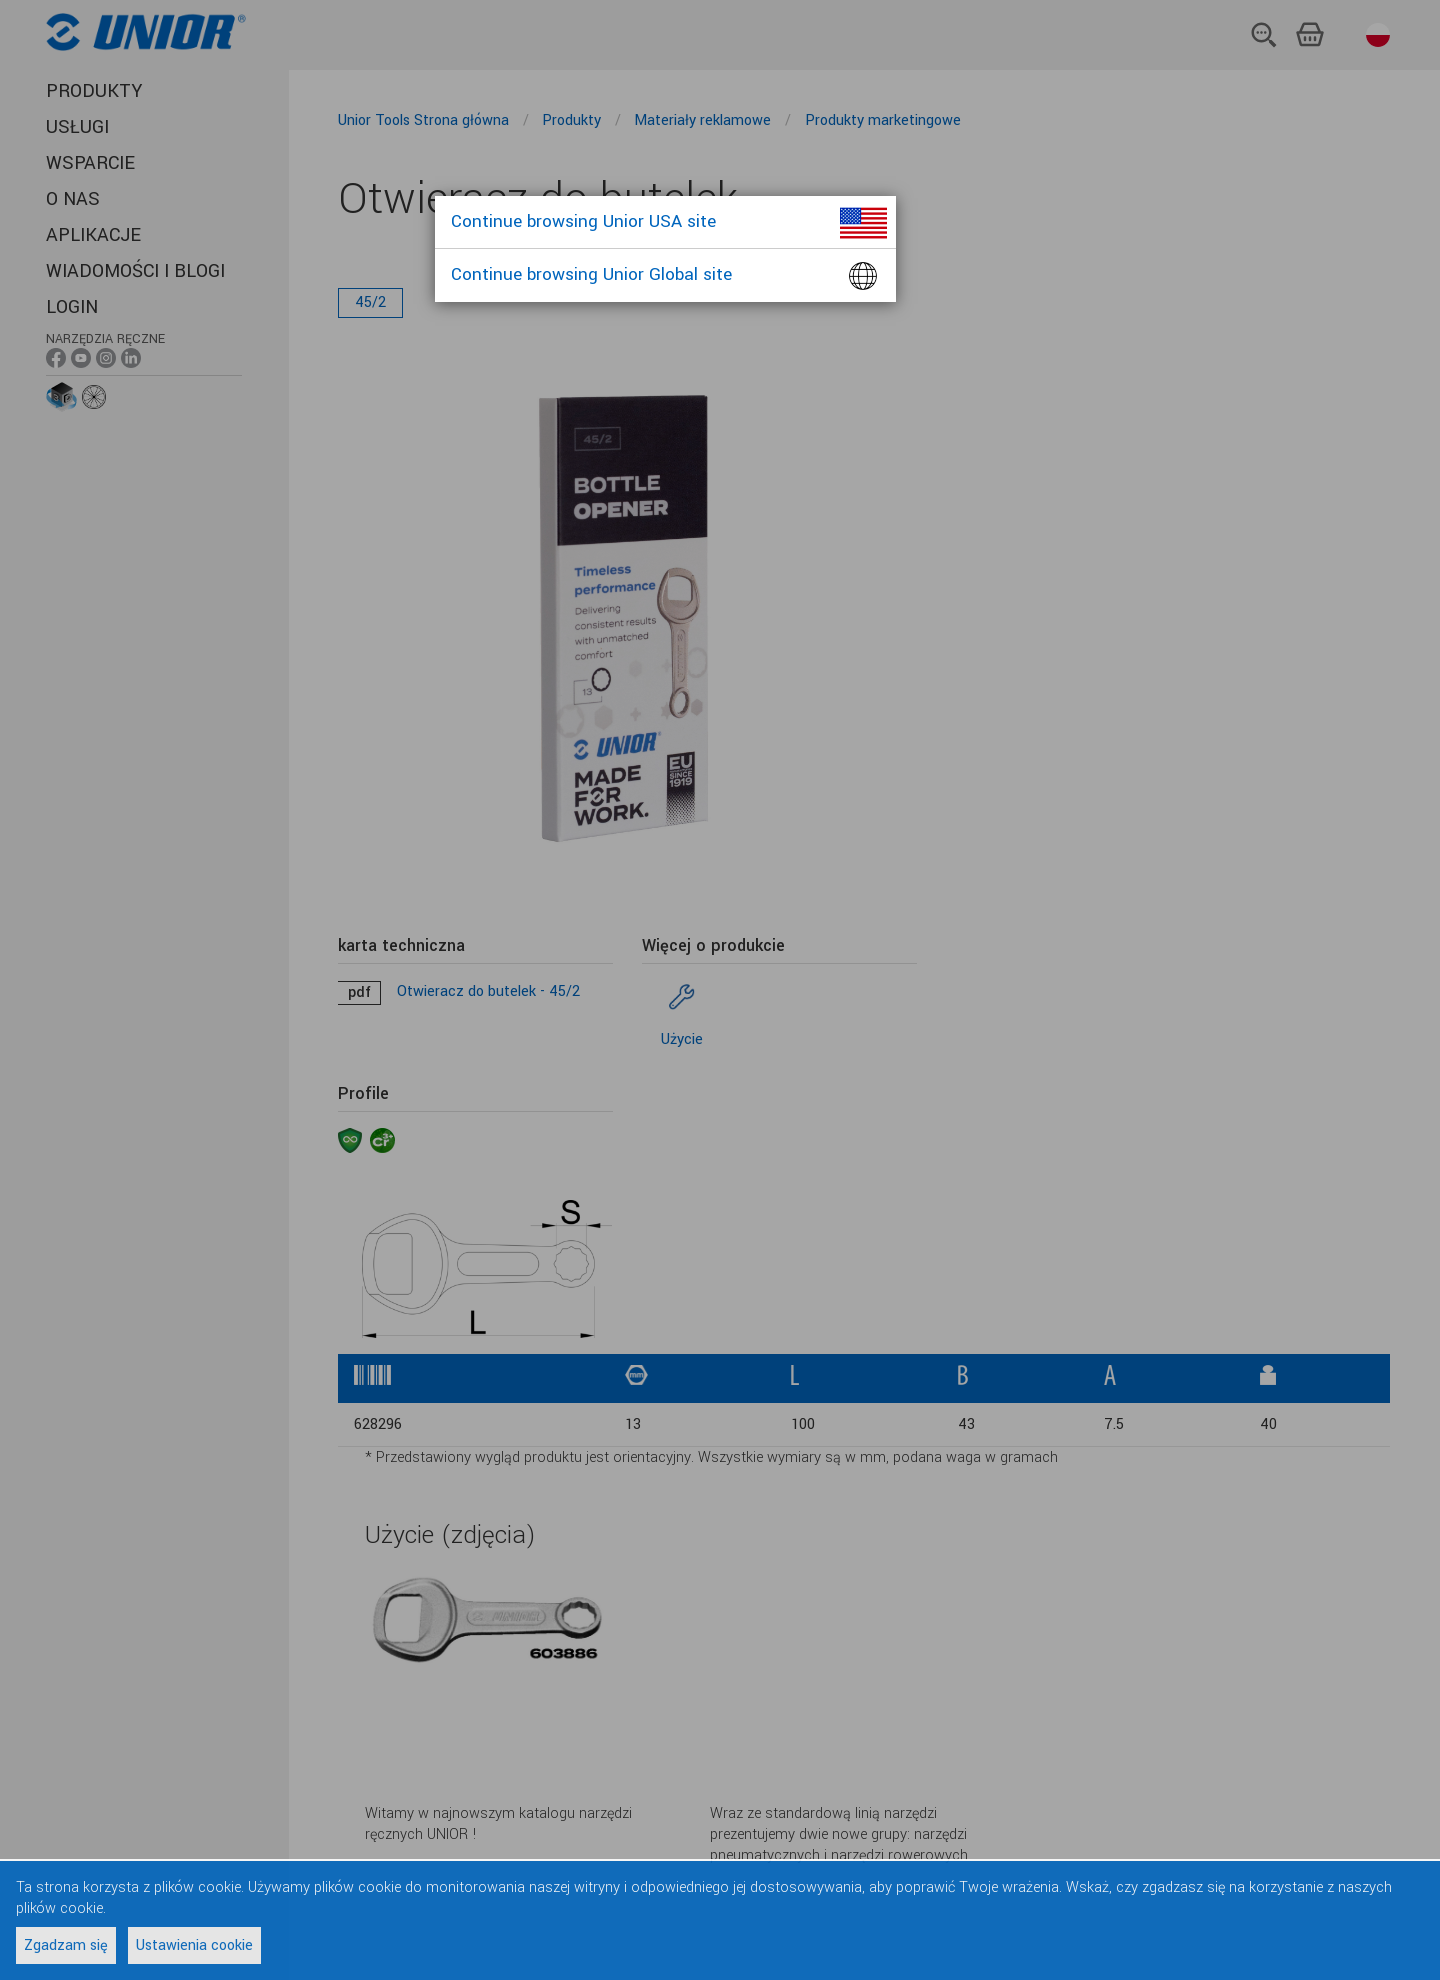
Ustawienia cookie (194, 1945)
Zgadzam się (66, 1945)
